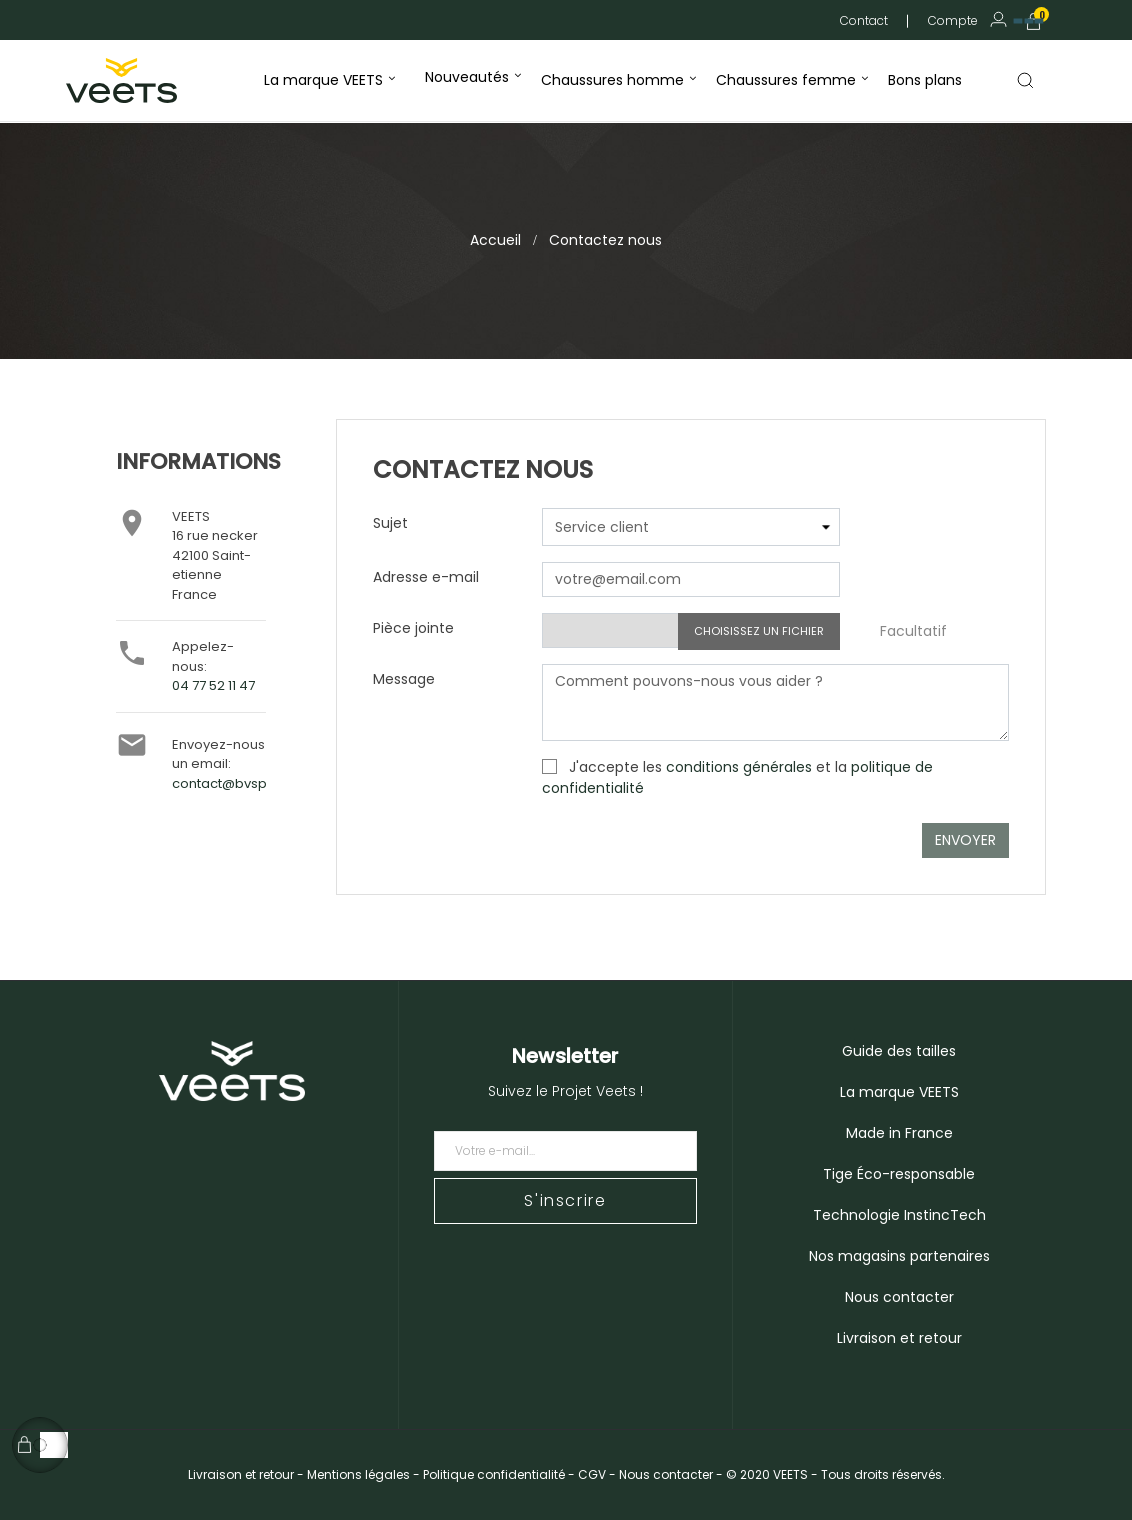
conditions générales (739, 767)
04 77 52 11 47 (213, 685)
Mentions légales (358, 1474)
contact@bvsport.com (245, 783)
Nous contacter (899, 1297)
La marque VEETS (899, 1092)
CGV (592, 1474)
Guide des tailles (899, 1051)
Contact (864, 20)
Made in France (899, 1133)
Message (404, 679)
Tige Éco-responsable (899, 1174)
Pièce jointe (413, 628)
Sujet (390, 523)
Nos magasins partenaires (899, 1256)
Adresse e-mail (426, 577)
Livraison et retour (899, 1338)
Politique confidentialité (494, 1474)
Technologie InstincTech (899, 1215)
